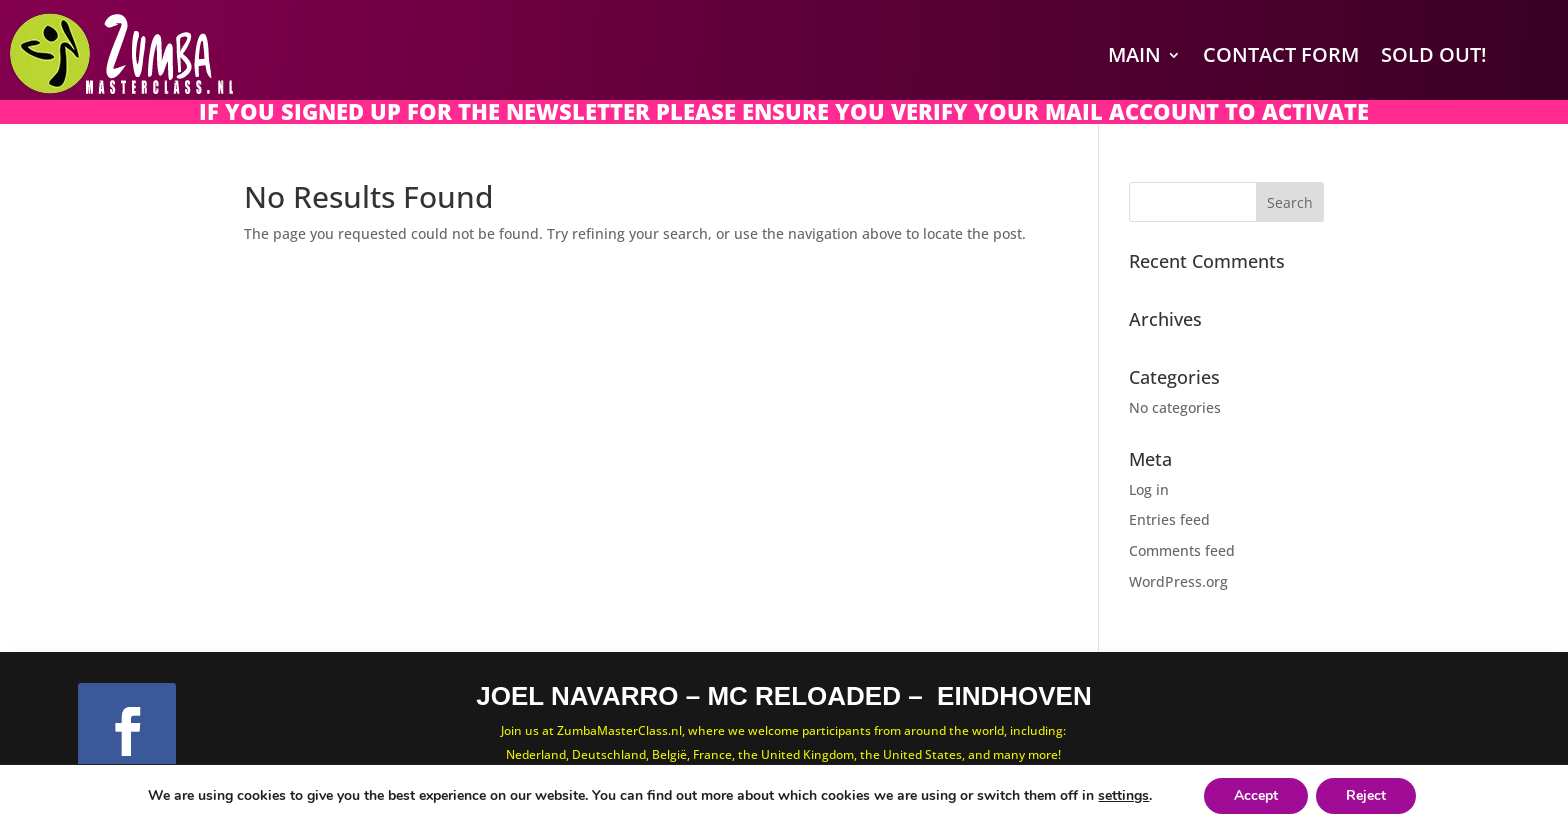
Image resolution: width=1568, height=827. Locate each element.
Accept (1256, 795)
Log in (1149, 489)
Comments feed (1182, 550)
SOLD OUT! (1434, 54)
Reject (1366, 795)
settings (1123, 796)
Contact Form (1281, 54)
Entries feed (1169, 519)
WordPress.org (1178, 581)
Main (1134, 54)
